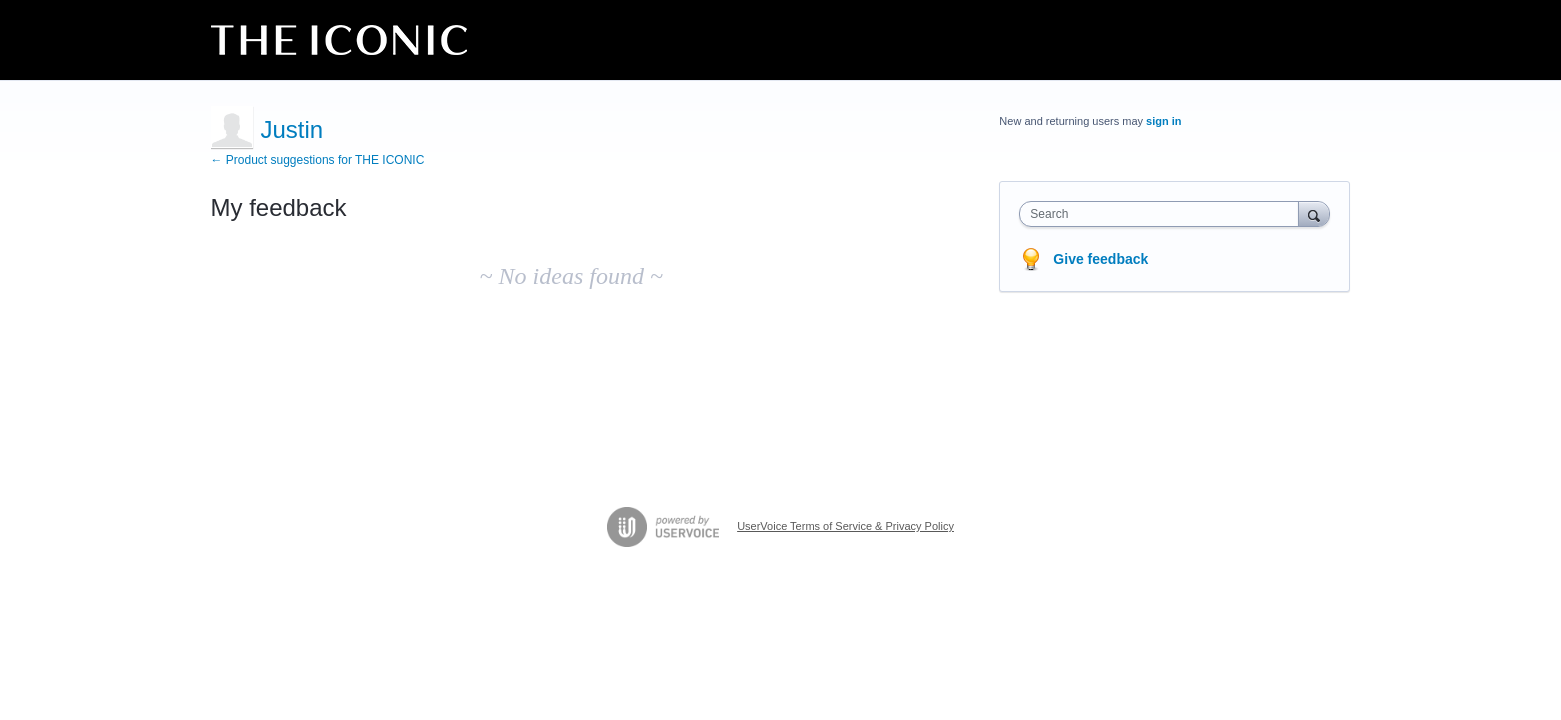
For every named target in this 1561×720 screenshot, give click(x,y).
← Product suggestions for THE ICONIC (318, 160)
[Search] (1314, 213)
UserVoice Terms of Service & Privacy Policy (845, 526)
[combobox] (1163, 214)
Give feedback (1100, 259)
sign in (1163, 121)
